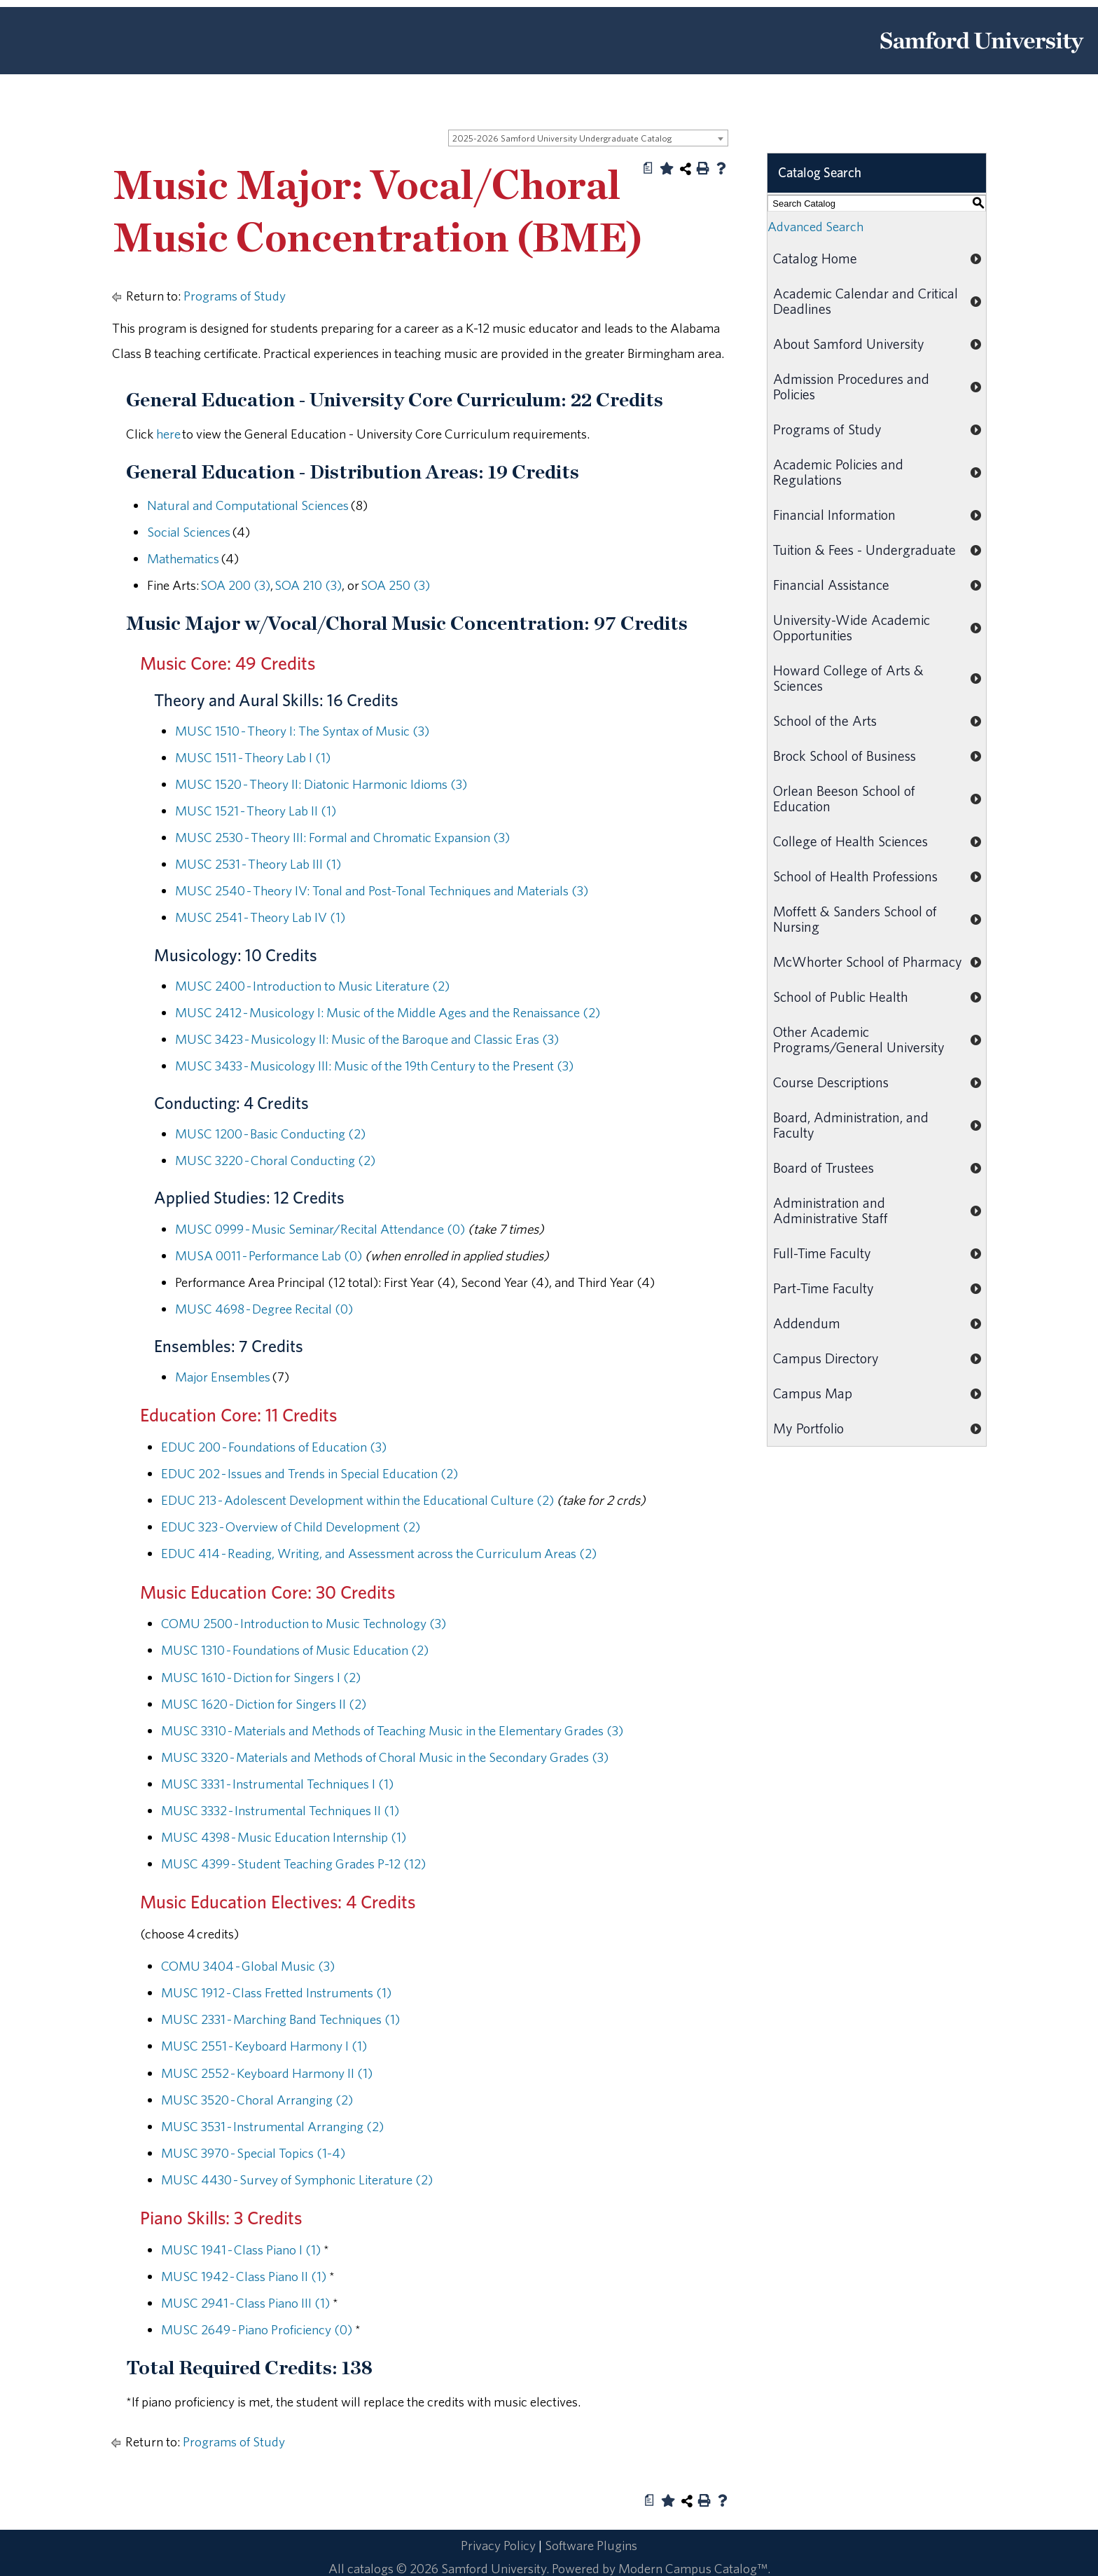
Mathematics (183, 558)
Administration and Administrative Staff (830, 1210)
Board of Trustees (823, 1167)
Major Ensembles (222, 1376)
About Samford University (848, 344)
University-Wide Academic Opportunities (851, 627)
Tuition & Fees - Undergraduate (864, 550)
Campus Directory (826, 1358)
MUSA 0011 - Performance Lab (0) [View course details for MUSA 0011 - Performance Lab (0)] (268, 1255)
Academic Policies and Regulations (838, 472)
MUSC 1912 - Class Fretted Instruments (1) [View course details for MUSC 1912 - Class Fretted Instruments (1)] (276, 1992)
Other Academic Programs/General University (859, 1039)
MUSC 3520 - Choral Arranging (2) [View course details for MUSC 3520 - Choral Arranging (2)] (257, 2099)
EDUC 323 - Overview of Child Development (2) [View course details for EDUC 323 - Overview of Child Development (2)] (290, 1526)
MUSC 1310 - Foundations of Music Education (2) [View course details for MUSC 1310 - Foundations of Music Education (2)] (295, 1650)
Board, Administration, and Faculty (851, 1125)
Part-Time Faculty (823, 1288)
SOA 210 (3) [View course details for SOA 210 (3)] (308, 585)
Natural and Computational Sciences (248, 505)
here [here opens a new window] (168, 433)
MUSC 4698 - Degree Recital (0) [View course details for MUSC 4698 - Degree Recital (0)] (264, 1308)
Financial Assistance (831, 585)
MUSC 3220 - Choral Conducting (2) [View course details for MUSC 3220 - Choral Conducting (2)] (275, 1160)
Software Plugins (591, 2545)
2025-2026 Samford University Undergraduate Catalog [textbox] (562, 138)
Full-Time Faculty (822, 1253)
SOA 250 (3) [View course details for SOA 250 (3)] (395, 585)
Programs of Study (234, 295)
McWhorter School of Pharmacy (867, 961)
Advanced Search (815, 226)
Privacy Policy (498, 2545)
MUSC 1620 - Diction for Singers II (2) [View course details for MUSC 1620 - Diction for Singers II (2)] (263, 1703)
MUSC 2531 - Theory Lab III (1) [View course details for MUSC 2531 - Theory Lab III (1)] (258, 864)
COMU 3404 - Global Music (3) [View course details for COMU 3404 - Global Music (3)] (248, 1966)
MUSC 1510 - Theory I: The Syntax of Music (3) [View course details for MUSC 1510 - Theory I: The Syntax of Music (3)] (302, 730)
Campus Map (812, 1393)
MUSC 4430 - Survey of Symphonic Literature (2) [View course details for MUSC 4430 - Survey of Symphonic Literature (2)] (297, 2179)
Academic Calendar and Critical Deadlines (865, 301)
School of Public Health (840, 997)
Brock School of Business (844, 756)
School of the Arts (825, 720)
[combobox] (588, 138)
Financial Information (834, 515)
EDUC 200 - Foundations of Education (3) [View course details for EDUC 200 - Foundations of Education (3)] (274, 1446)
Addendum (806, 1323)
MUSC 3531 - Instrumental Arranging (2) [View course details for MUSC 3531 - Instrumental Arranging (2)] (272, 2126)
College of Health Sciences (850, 841)
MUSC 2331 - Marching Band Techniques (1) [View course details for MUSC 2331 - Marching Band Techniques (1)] (280, 2019)
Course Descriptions (831, 1082)
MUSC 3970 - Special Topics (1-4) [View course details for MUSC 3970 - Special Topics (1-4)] (253, 2153)
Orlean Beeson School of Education (844, 798)
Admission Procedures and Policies (851, 386)
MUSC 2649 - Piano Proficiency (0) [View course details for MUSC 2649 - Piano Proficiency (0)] (256, 2329)
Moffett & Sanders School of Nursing (855, 919)
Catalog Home (815, 258)
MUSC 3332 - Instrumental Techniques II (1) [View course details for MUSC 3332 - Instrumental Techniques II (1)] (280, 1810)
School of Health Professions (855, 876)
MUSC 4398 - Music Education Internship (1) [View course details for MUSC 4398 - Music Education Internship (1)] (283, 1837)
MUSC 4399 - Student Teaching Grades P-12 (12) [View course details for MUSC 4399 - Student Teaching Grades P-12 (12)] (293, 1863)
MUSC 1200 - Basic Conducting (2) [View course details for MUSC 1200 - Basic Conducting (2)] (270, 1133)
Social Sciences (188, 531)
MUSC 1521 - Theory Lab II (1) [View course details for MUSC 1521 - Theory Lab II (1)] (255, 810)
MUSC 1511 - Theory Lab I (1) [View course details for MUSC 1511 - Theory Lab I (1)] (253, 757)
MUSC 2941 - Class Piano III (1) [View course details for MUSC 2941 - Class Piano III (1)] (245, 2302)
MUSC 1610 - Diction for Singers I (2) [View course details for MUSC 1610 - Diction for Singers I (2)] (261, 1677)
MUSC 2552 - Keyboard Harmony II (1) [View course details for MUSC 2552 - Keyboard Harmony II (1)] (267, 2073)
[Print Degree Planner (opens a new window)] (648, 168)
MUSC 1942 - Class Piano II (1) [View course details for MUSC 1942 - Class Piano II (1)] (243, 2276)
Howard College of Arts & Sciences (848, 678)
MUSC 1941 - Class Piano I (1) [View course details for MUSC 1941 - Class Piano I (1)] (241, 2249)
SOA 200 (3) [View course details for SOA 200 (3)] (235, 585)
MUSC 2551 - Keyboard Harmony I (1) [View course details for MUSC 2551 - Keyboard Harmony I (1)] (264, 2045)
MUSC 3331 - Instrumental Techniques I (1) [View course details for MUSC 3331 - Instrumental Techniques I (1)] (277, 1783)
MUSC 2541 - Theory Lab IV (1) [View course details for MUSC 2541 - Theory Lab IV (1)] (260, 917)
